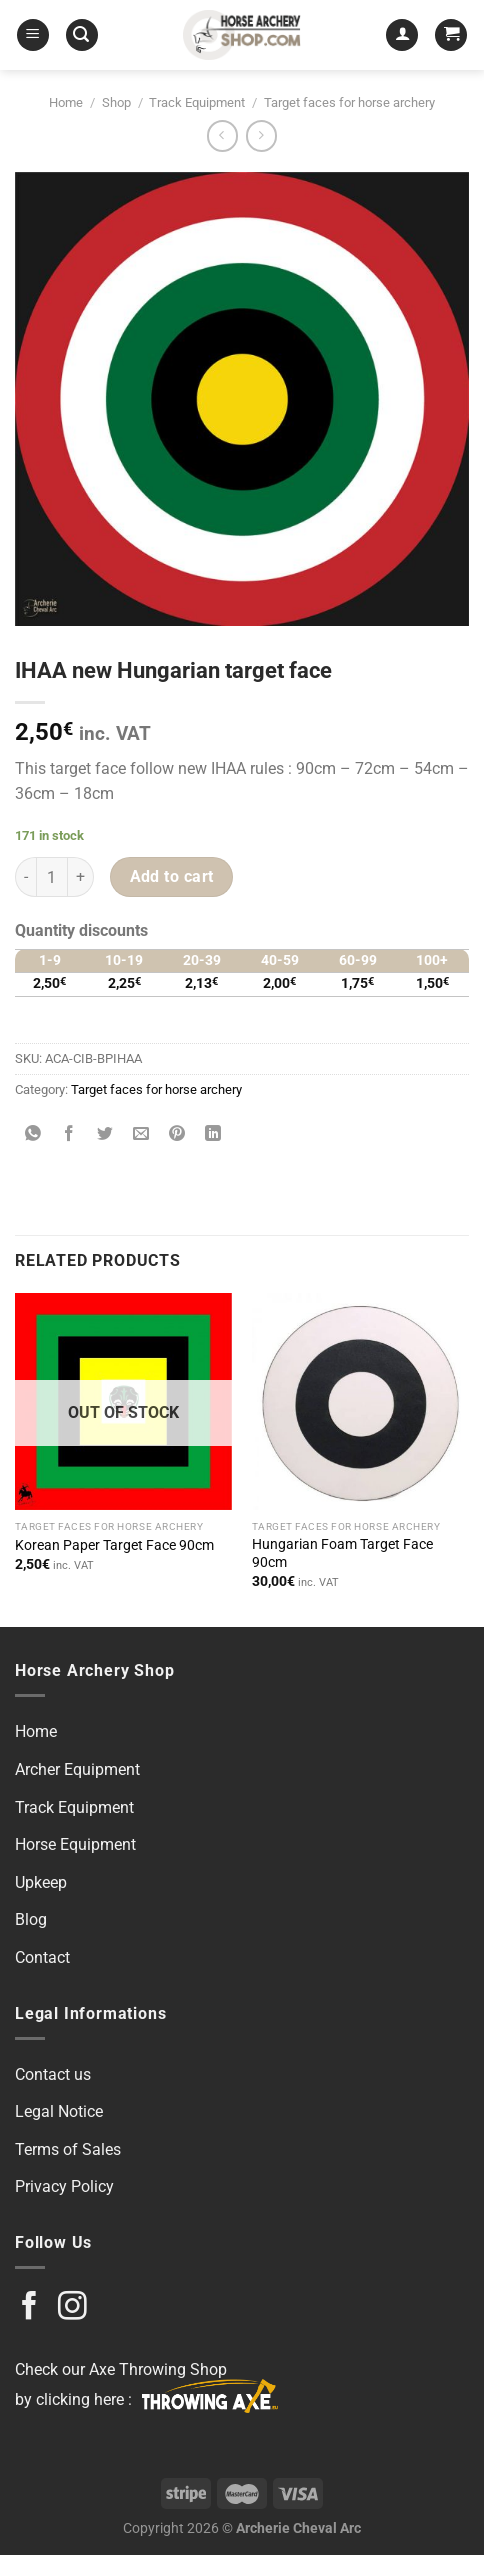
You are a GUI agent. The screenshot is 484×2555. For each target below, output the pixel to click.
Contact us (53, 2074)
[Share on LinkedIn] (213, 1135)
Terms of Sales (68, 2149)
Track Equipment (197, 102)
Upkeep (41, 1882)
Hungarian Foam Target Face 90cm (342, 1553)
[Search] (82, 35)
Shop (116, 102)
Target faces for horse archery (349, 102)
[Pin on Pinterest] (177, 1135)
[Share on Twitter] (105, 1135)
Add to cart (172, 877)
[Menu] (33, 35)
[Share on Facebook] (69, 1135)
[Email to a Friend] (141, 1135)
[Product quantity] (52, 877)
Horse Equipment (75, 1844)
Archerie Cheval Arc (298, 2528)
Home (66, 102)
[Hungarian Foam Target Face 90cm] (360, 1401)
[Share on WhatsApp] (33, 1135)
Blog (31, 1919)
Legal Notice (59, 2111)
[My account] (402, 35)
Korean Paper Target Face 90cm (114, 1545)
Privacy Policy (64, 2186)
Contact (42, 1957)
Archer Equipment (77, 1769)
